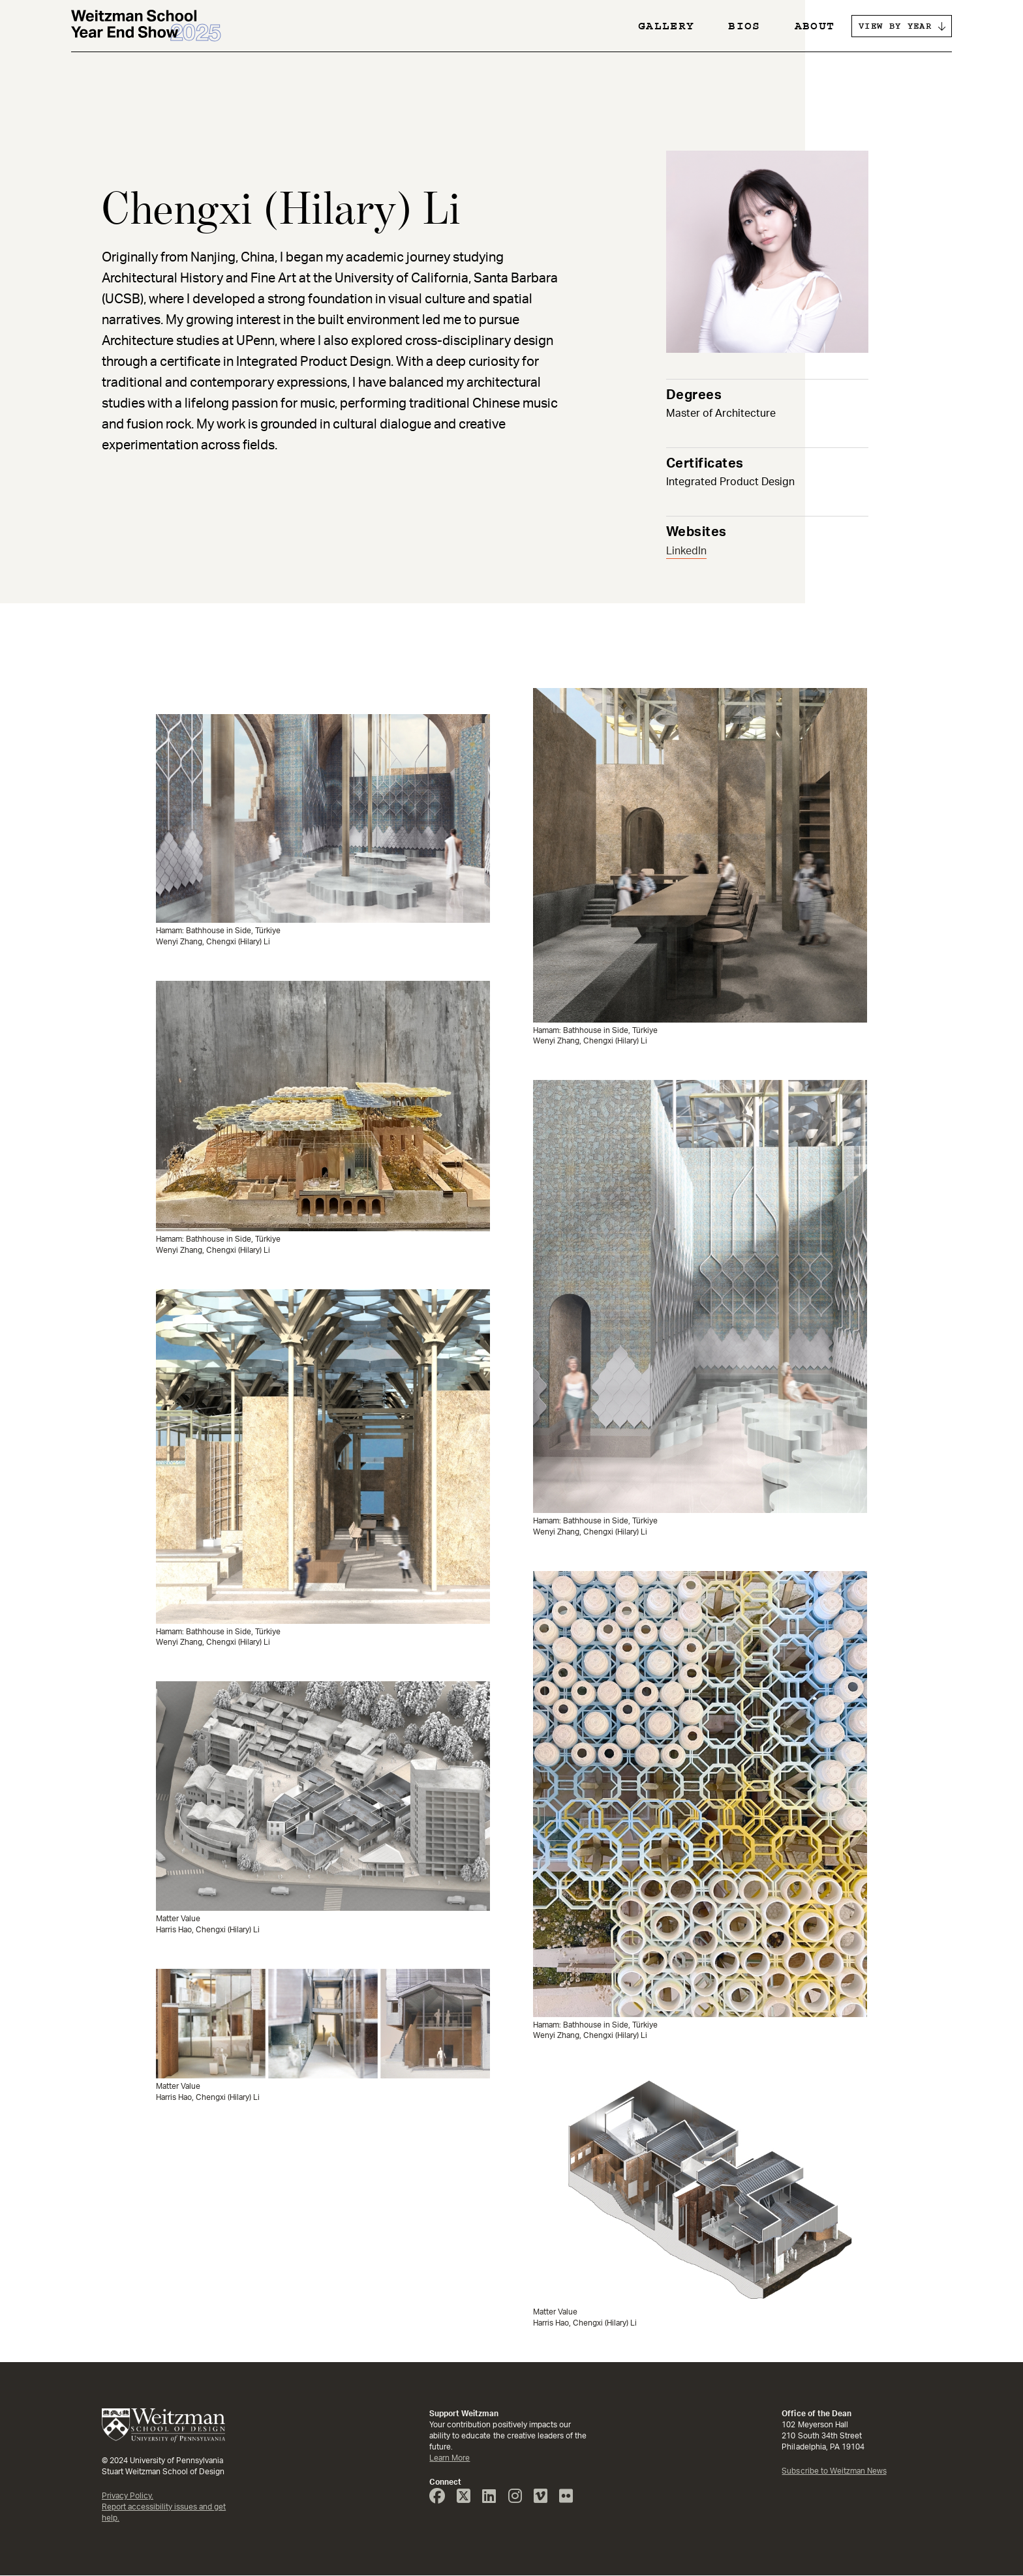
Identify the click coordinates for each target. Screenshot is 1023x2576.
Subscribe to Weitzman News (834, 2471)
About (815, 26)
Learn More (449, 2458)
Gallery (666, 26)
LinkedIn (686, 551)
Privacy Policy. (127, 2496)
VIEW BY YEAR (895, 26)
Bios (744, 26)
